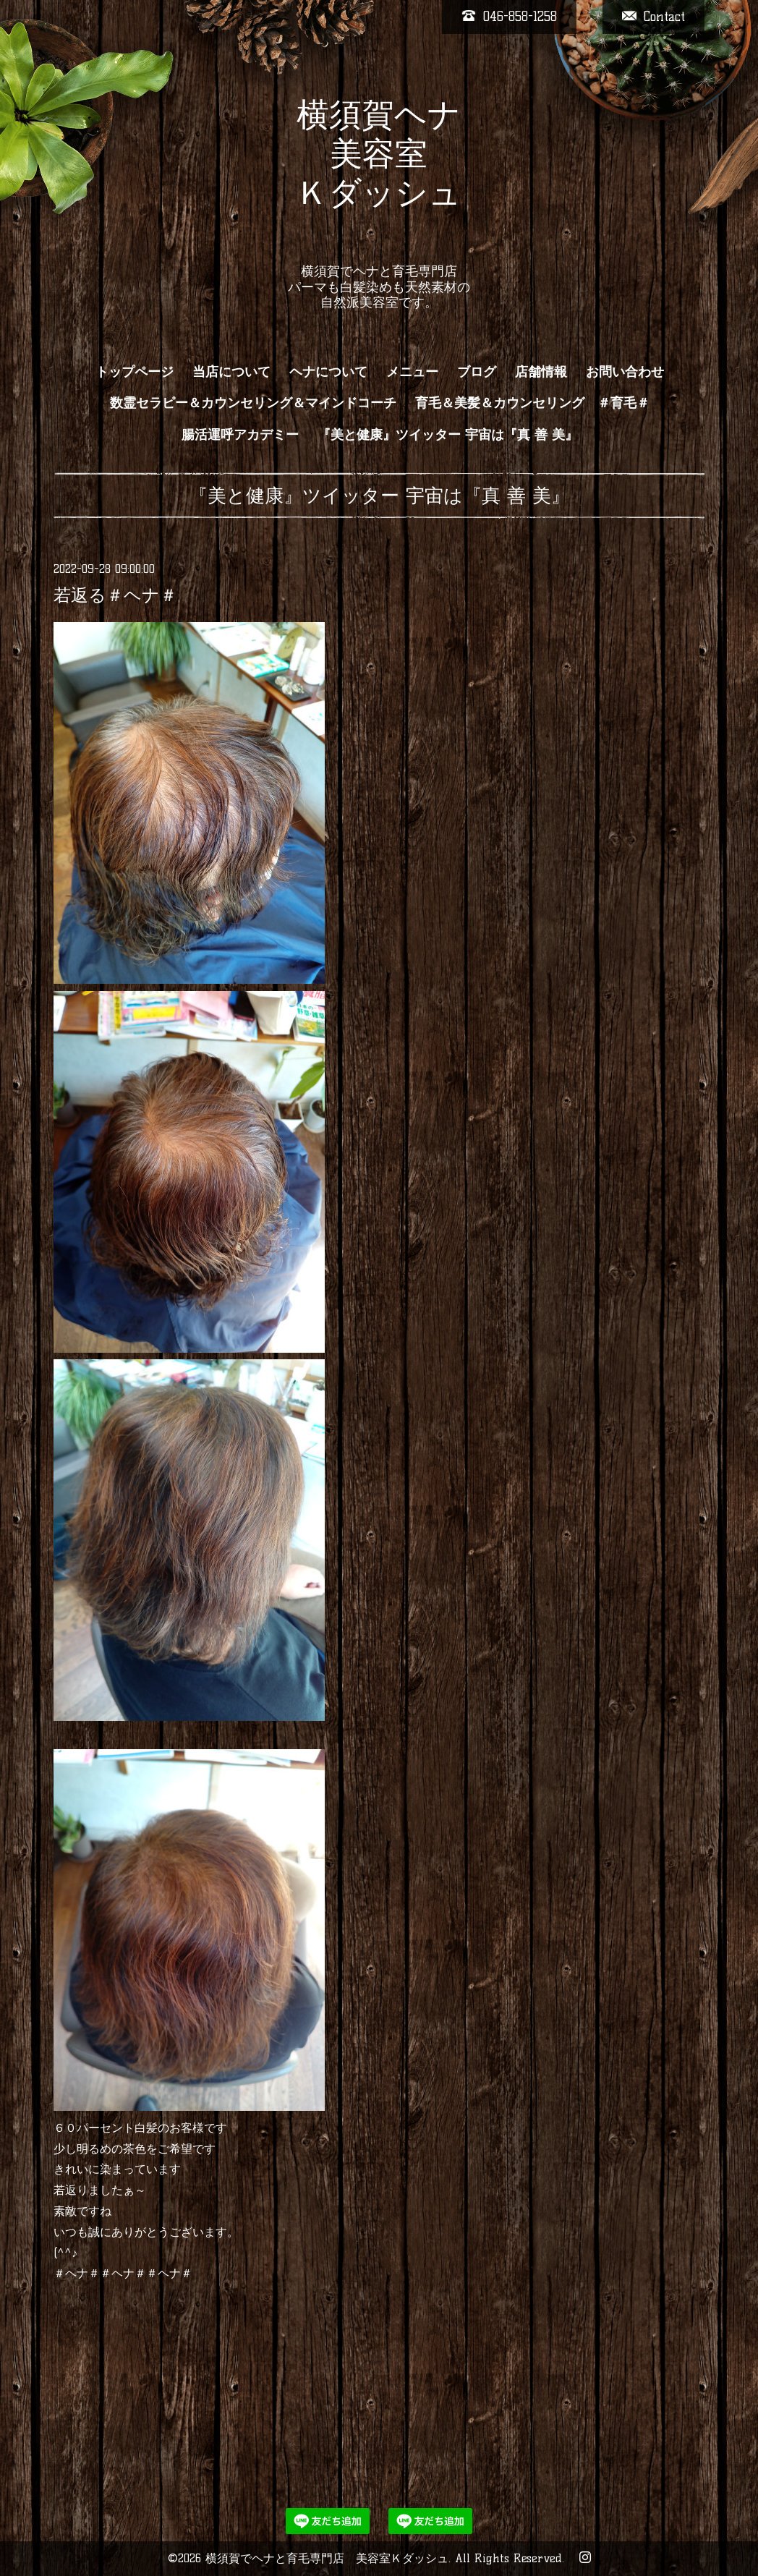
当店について (231, 372)
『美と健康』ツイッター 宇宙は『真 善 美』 (448, 435)
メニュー (412, 372)
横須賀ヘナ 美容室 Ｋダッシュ (378, 173)
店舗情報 (541, 372)
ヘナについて (328, 372)
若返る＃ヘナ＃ (115, 595)
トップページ (134, 372)
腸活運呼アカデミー (240, 435)
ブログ (476, 372)
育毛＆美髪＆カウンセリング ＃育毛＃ (532, 403)
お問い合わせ (625, 372)
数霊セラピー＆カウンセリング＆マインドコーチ (253, 403)
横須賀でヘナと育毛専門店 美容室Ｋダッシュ (326, 2558)
